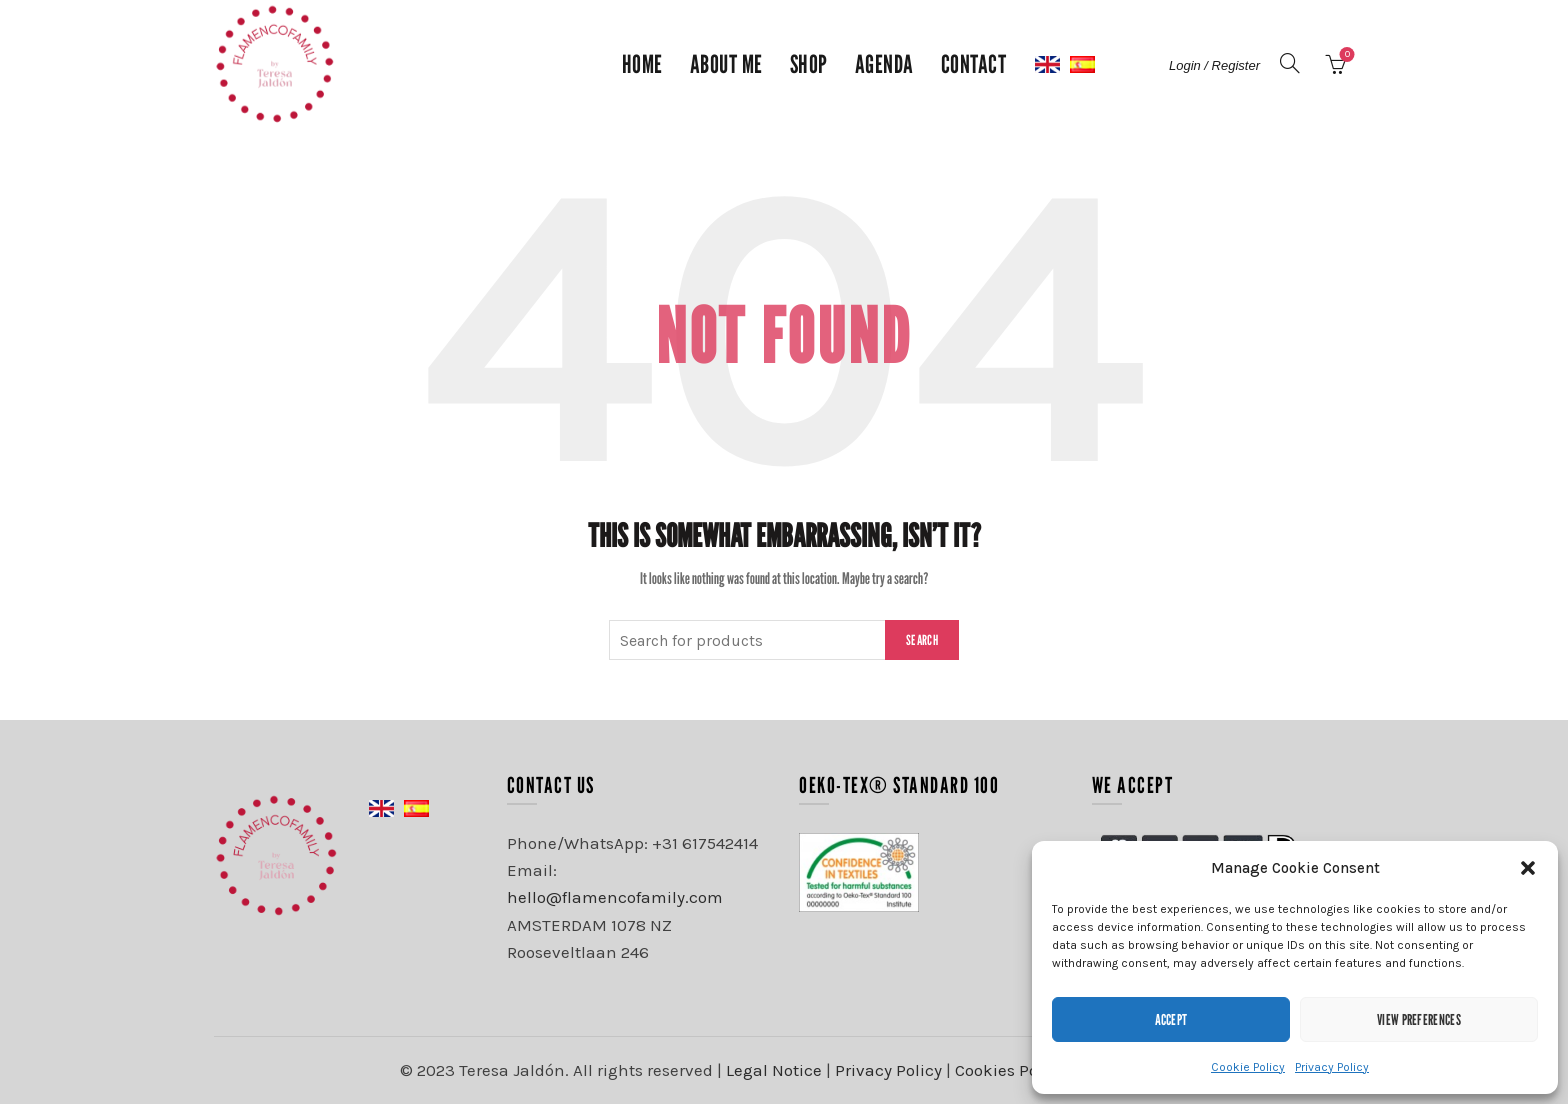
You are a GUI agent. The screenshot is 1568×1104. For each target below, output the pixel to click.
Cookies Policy (1010, 1070)
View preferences (1419, 1019)
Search (922, 639)
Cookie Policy (1248, 1067)
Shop (809, 64)
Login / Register (1214, 65)
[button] (1528, 868)
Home (642, 64)
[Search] (1290, 63)
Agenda (884, 64)
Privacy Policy (1332, 1067)
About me (726, 64)
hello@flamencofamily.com (615, 897)
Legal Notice (774, 1070)
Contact (974, 64)
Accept (1171, 1019)
